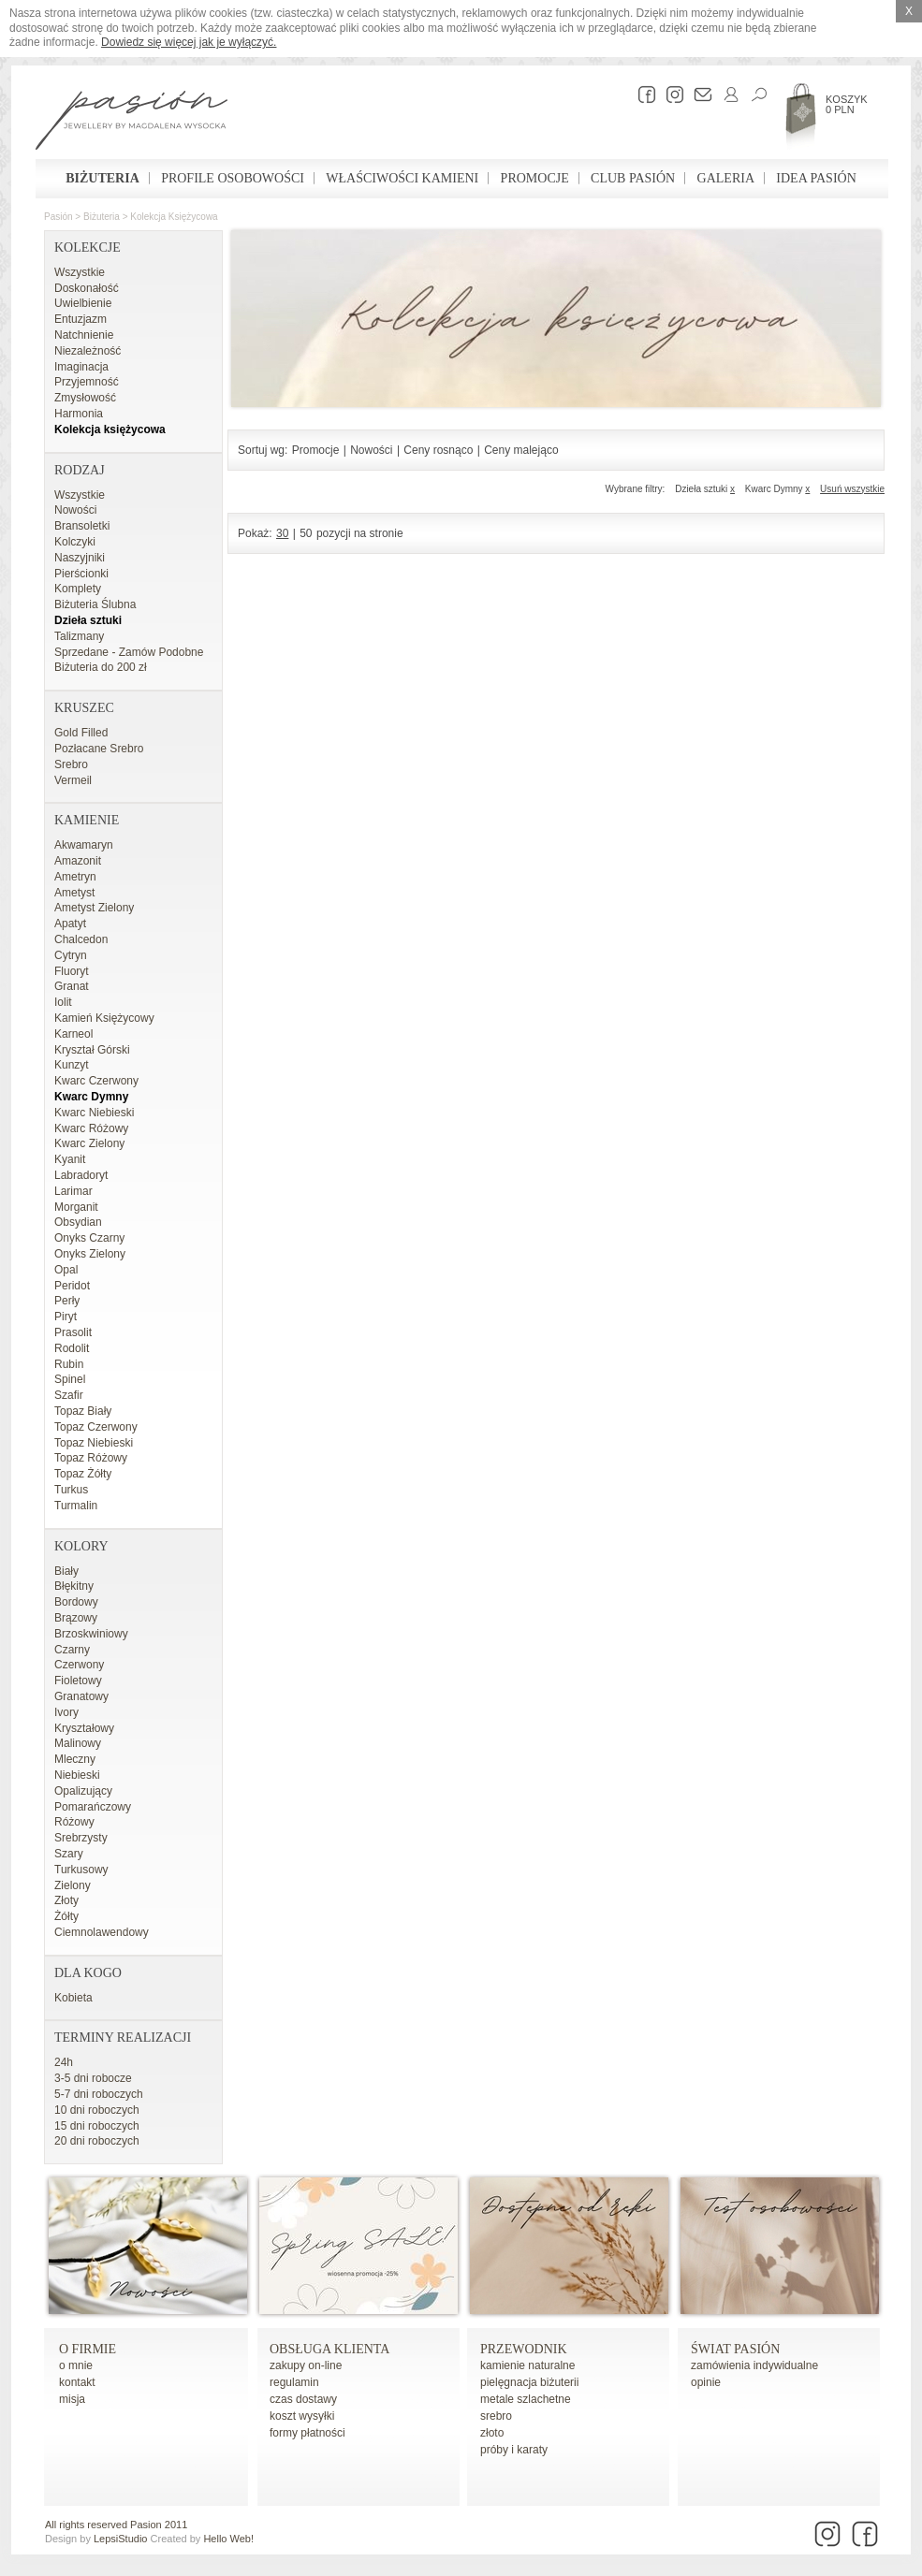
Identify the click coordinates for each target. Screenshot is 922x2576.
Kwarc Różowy (91, 1128)
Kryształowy (84, 1728)
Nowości (75, 510)
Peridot (72, 1285)
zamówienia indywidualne (754, 2365)
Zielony (72, 1885)
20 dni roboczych (96, 2140)
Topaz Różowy (90, 1457)
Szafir (68, 1395)
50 (306, 533)
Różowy (74, 1821)
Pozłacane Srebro (98, 748)
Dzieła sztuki (88, 620)
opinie (706, 2382)
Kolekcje (87, 247)
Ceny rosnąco (438, 450)
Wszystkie (79, 272)
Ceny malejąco (521, 450)
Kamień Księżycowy (104, 1018)
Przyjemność (86, 381)
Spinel (69, 1379)
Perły (67, 1300)
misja (72, 2399)
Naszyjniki (79, 557)
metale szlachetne (525, 2399)
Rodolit (71, 1348)
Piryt (65, 1316)
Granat (71, 986)
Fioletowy (78, 1680)
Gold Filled (81, 732)
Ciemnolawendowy (101, 1932)
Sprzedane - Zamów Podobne (128, 652)
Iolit (63, 1002)
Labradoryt (81, 1175)
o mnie (76, 2365)
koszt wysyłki (302, 2416)
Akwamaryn (83, 844)
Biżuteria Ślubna (95, 604)
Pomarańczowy (92, 1806)
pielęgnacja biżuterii (529, 2382)
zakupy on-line (306, 2365)
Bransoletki (82, 525)
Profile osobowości (232, 178)
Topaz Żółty (82, 1473)
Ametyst (74, 892)
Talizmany (79, 636)
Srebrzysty (81, 1837)
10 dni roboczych (96, 2110)
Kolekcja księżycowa (173, 216)
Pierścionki (81, 573)
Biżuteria (102, 178)
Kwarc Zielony (89, 1143)
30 (282, 533)
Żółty (66, 1916)
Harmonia (78, 413)
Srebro (71, 764)
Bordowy (76, 1601)
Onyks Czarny (89, 1237)
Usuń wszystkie (852, 489)
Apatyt (70, 923)
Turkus (71, 1489)
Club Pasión (633, 178)
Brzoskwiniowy (91, 1633)
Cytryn (70, 955)
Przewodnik (523, 2349)
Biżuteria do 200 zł (100, 667)
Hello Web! (228, 2538)
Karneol (73, 1034)
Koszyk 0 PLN (847, 104)
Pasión (58, 216)
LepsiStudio (121, 2538)
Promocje (535, 178)
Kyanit (69, 1159)
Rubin (68, 1364)
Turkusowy (81, 1869)
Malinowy (77, 1743)
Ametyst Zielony (94, 907)
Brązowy (75, 1617)
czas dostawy (303, 2399)
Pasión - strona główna (131, 122)
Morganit (76, 1207)
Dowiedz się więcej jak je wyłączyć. (188, 42)
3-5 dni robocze (93, 2078)
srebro (496, 2416)
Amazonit (77, 860)
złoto (492, 2432)
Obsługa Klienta (329, 2349)
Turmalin (75, 1505)
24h (63, 2062)
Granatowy (81, 1696)
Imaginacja (81, 366)
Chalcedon (81, 939)
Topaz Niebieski (93, 1442)
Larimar (73, 1191)
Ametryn (75, 876)
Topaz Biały (82, 1411)
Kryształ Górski (92, 1049)
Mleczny (74, 1759)
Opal (66, 1269)
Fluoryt (71, 971)
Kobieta (73, 1997)
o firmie (87, 2349)
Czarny (72, 1649)
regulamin (294, 2382)
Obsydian (78, 1222)
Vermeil (73, 780)
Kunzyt (71, 1064)
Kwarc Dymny (91, 1096)
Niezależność (87, 350)
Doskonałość (86, 288)
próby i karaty (514, 2449)
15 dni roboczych (96, 2125)
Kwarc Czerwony (96, 1080)
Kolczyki (74, 541)
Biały (66, 1571)
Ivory (66, 1712)
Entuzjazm (80, 319)
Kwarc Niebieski (94, 1112)
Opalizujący (83, 1790)
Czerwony (79, 1664)
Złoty (66, 1900)
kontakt (77, 2382)
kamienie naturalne (527, 2365)
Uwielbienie (82, 303)
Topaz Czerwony (96, 1427)
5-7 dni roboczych (98, 2094)
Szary (68, 1853)
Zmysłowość (85, 397)
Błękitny (74, 1586)
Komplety (77, 588)
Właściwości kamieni (402, 178)
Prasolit (73, 1332)
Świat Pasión (735, 2349)
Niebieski (77, 1775)
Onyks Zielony (89, 1253)
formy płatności (307, 2432)
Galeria (725, 178)
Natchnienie (83, 335)
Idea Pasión (816, 178)
